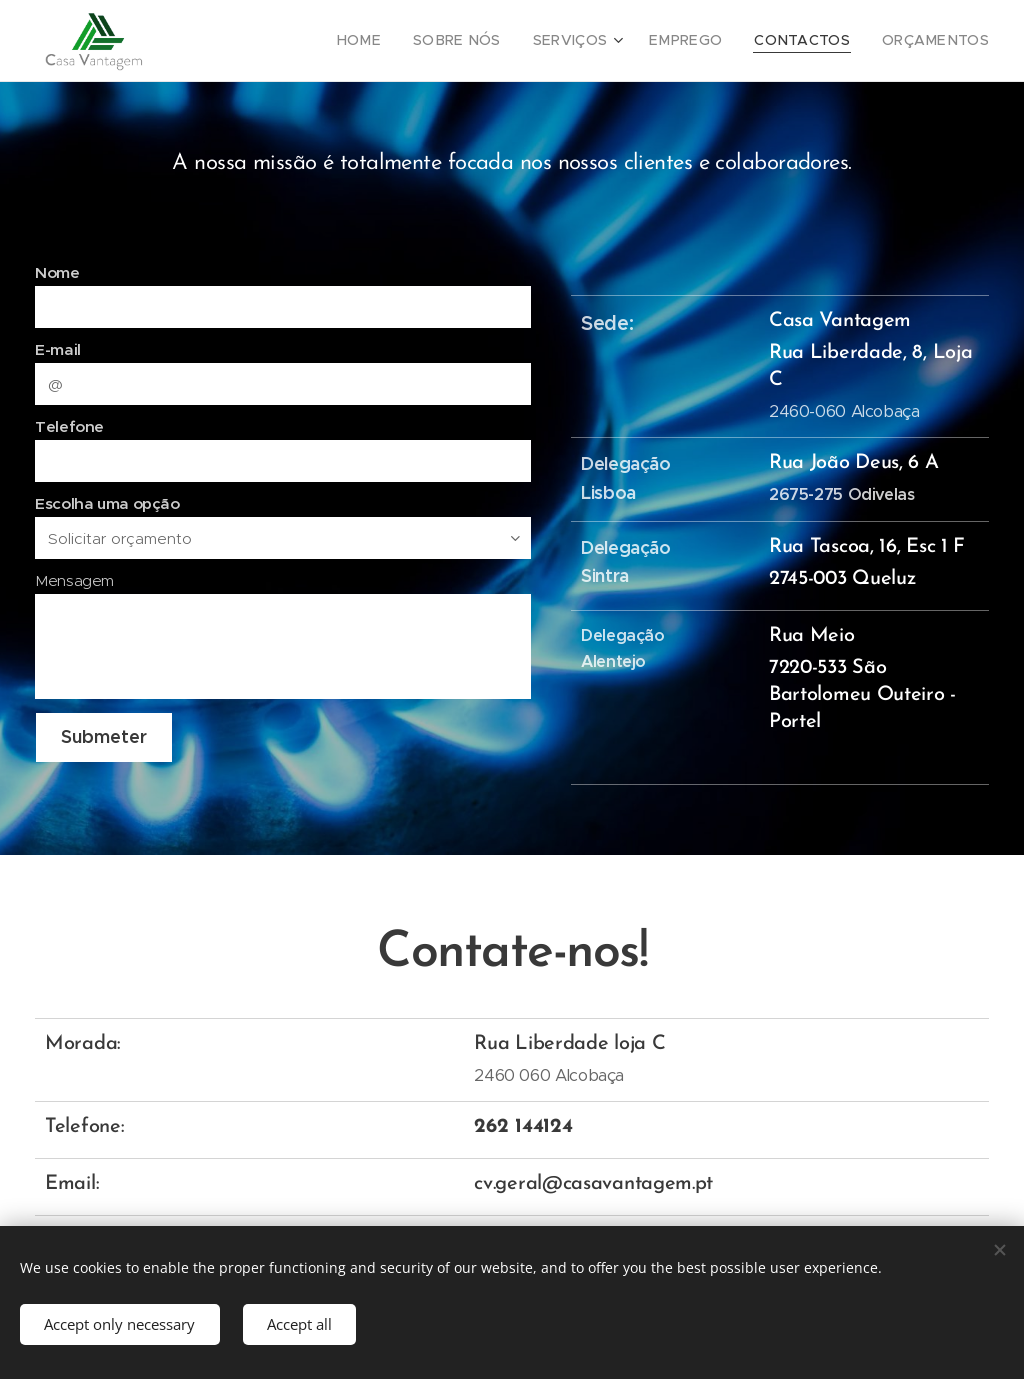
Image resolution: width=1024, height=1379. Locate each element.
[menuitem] (404, 41)
